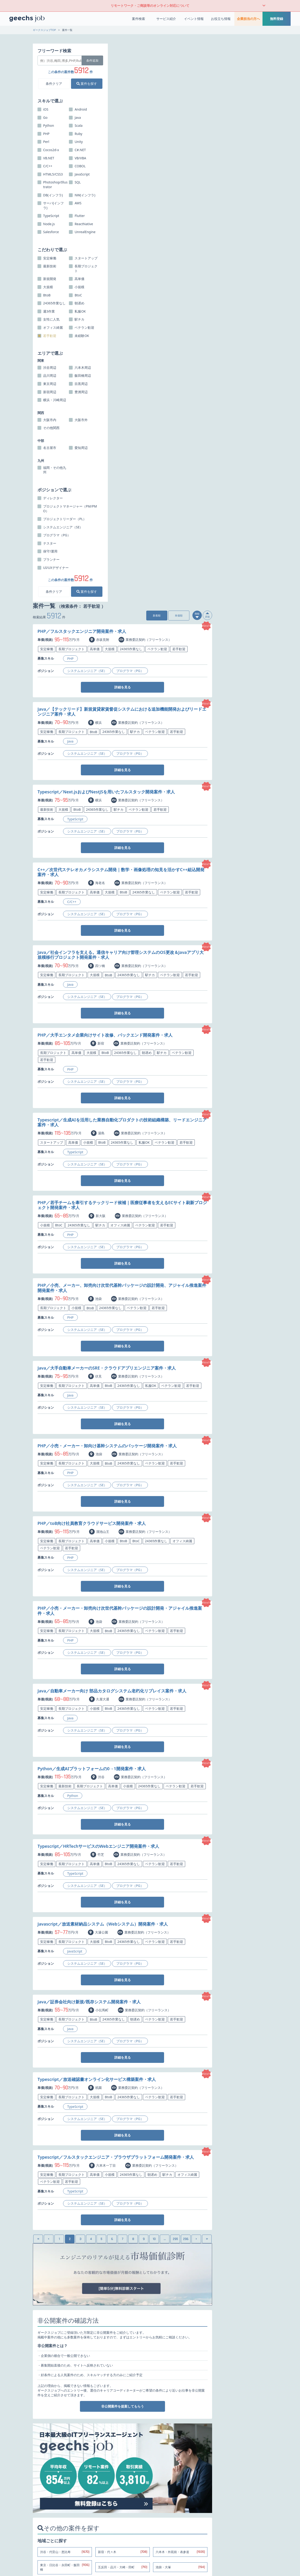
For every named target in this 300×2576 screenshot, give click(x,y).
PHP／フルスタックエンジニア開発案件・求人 (82, 631)
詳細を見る (122, 687)
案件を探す (86, 83)
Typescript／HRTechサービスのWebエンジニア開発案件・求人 (98, 1846)
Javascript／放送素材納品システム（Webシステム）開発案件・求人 (103, 1924)
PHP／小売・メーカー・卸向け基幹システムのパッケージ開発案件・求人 (107, 1446)
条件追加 (92, 60)
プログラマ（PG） (130, 670)
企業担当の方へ (248, 18)
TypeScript (75, 819)
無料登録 (276, 18)
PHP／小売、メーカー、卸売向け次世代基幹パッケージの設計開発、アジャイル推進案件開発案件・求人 (122, 1287)
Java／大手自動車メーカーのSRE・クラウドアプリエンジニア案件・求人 (107, 1368)
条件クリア (54, 83)
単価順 (179, 615)
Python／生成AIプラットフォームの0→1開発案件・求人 (92, 1768)
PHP (70, 658)
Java (70, 741)
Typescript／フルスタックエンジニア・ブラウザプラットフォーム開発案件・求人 (116, 2157)
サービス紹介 (166, 18)
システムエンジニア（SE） (87, 670)
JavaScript (74, 1951)
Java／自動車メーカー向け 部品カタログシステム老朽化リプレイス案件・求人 (112, 1691)
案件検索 (138, 18)
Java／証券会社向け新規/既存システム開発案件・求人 (89, 2002)
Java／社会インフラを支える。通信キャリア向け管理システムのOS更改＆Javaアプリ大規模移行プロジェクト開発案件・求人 (121, 954)
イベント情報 (194, 18)
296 (185, 2239)
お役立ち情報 (221, 18)
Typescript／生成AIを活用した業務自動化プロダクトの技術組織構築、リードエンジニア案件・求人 (122, 1122)
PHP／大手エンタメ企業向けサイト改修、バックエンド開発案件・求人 (105, 1035)
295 (175, 2239)
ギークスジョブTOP (44, 30)
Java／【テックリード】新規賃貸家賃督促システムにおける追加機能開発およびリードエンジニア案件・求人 (122, 711)
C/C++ (71, 902)
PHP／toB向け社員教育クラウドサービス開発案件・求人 (92, 1523)
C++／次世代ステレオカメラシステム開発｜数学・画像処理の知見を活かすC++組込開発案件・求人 (121, 872)
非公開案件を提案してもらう (122, 2406)
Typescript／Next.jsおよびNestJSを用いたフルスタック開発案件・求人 (106, 792)
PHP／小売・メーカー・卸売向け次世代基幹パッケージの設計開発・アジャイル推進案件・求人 (120, 1610)
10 (154, 2239)
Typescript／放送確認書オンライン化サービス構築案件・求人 (97, 2079)
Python (72, 1795)
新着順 (157, 615)
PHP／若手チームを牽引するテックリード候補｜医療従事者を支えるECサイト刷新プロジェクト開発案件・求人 (122, 1205)
